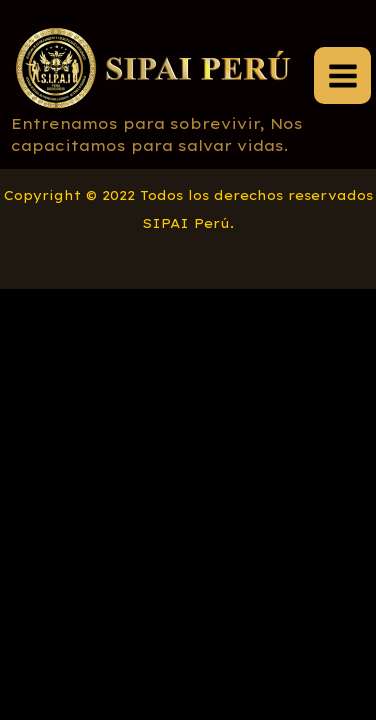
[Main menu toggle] (342, 75)
